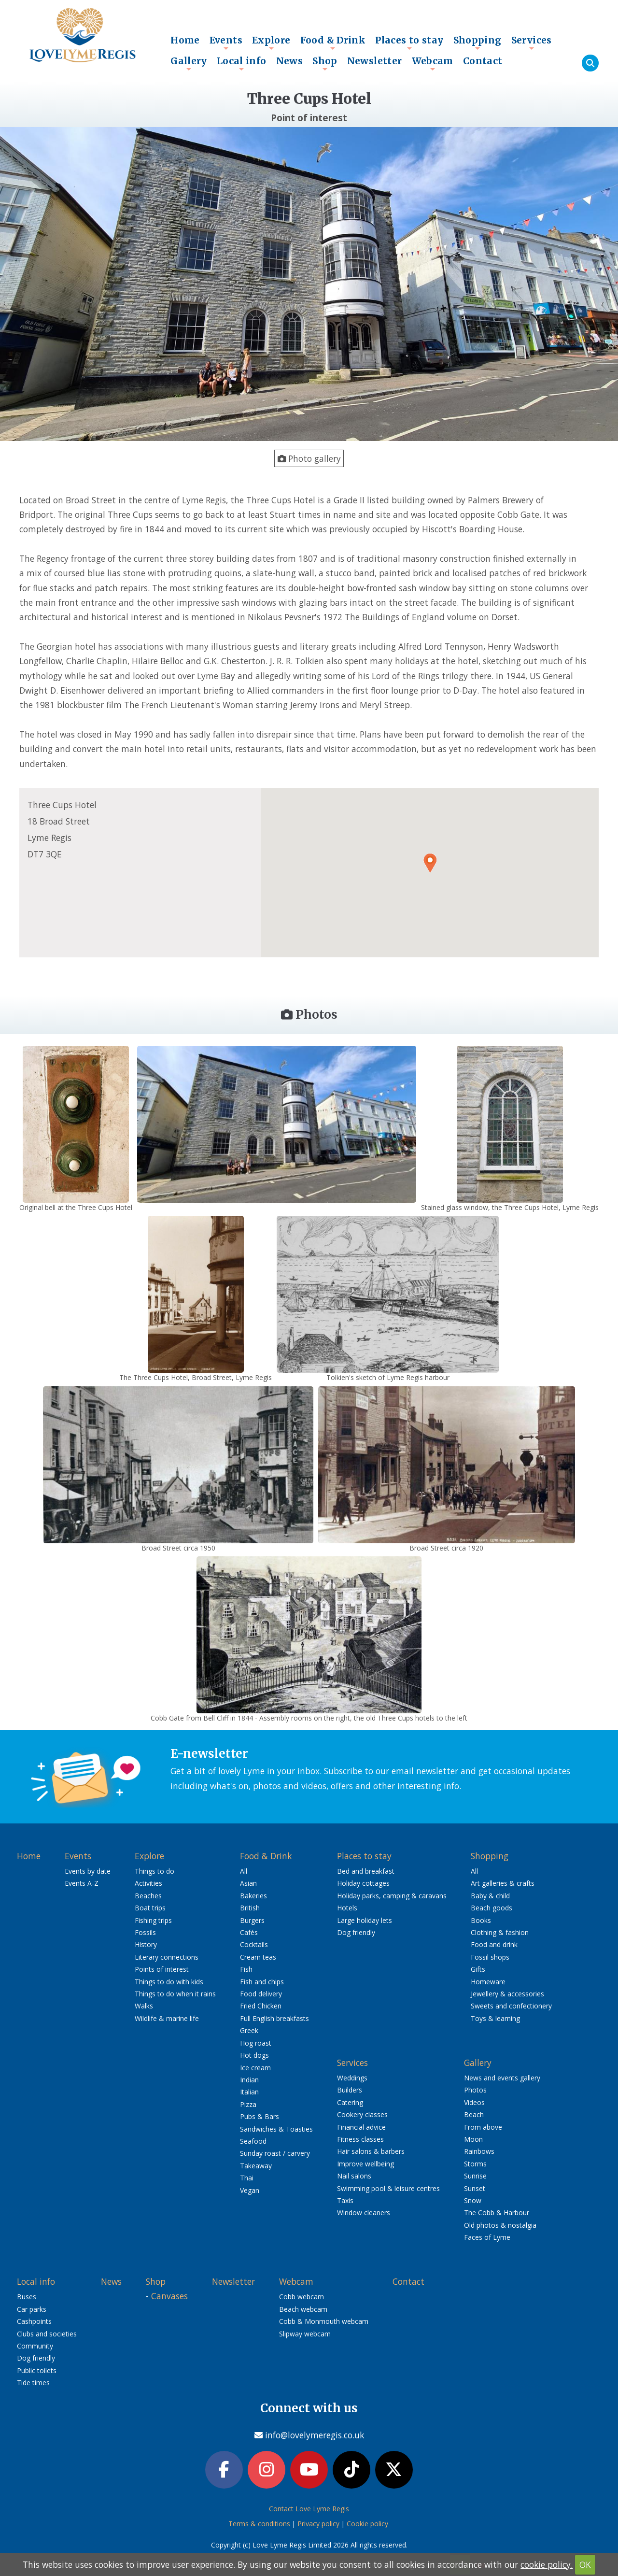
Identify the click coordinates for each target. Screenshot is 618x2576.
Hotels (347, 1907)
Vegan (249, 2190)
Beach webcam (303, 2309)
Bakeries (253, 1895)
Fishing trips (153, 1920)
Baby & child (490, 1895)
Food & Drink (333, 42)
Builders (349, 2089)
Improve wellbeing (365, 2163)
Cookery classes (362, 2114)
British (250, 1907)
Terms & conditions (259, 2523)
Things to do (154, 1871)
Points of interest (162, 1969)
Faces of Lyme (487, 2237)
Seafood (253, 2141)
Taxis (345, 2200)
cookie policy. (546, 2564)
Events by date (88, 1871)
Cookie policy (367, 2523)
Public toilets (36, 2370)
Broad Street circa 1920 (446, 1547)
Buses (26, 2296)
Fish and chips (262, 1981)
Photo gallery (309, 458)
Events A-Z (81, 1883)
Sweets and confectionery (511, 2005)
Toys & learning (495, 2018)
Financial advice (361, 2127)
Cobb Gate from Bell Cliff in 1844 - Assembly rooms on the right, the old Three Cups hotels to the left (309, 1717)
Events (226, 42)
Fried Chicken (260, 2005)
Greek (249, 2030)
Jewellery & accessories (507, 1993)
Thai (246, 2177)
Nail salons (354, 2175)
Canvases (169, 2296)
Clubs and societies (47, 2333)
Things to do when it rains (175, 1993)
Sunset (474, 2188)
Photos (475, 2089)
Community (35, 2345)
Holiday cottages (363, 1883)
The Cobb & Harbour (496, 2212)
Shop (324, 63)
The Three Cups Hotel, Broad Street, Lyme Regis (195, 1377)
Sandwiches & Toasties (276, 2129)
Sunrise (475, 2175)
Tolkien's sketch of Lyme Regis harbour (387, 1377)
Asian (248, 1883)
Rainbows (479, 2151)
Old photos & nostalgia (500, 2225)
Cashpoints (34, 2321)
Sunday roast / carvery (275, 2153)
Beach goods (491, 1907)
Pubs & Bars (259, 2116)
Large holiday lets (364, 1920)
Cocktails (254, 1944)
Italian (249, 2091)
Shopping (477, 42)
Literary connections (166, 1957)
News (289, 61)
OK (585, 2564)
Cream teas (258, 1957)
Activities (148, 1883)
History (146, 1944)
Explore (271, 42)
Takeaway (256, 2165)
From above (483, 2127)
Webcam (432, 63)
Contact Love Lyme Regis (309, 2508)
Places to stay (409, 42)
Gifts (478, 1969)
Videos (474, 2102)
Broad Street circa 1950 (178, 1547)
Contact (483, 61)
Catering (350, 2102)
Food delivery (261, 1993)
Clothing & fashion (500, 1932)
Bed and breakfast (365, 1871)
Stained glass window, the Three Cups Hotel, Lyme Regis (510, 1207)
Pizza (248, 2104)
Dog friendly (356, 1932)
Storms (475, 2163)
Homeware (488, 1981)
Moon (473, 2139)
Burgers (252, 1920)
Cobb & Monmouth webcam (323, 2321)
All (243, 1871)
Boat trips (150, 1907)
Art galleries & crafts (502, 1883)
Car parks (31, 2309)
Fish (246, 1969)
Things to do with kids (169, 1981)
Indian (249, 2079)
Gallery (188, 63)
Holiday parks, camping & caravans (392, 1895)
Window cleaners (363, 2212)
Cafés (249, 1932)
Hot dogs (254, 2055)
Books (481, 1920)
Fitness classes (360, 2139)
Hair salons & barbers (371, 2151)
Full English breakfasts (274, 2018)
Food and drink (494, 1944)
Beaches (148, 1895)
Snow (472, 2200)
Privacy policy (318, 2523)
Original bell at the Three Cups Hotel (75, 1207)
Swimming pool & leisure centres (388, 2188)
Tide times (33, 2382)
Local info (242, 63)
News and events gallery (502, 2077)
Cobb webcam (301, 2296)
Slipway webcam (305, 2333)
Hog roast (255, 2043)
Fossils (145, 1932)
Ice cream (255, 2067)
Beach (474, 2114)
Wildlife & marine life (167, 2018)
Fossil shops (490, 1957)
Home (185, 40)
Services (531, 42)
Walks (144, 2005)
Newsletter (374, 61)
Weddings (352, 2077)
